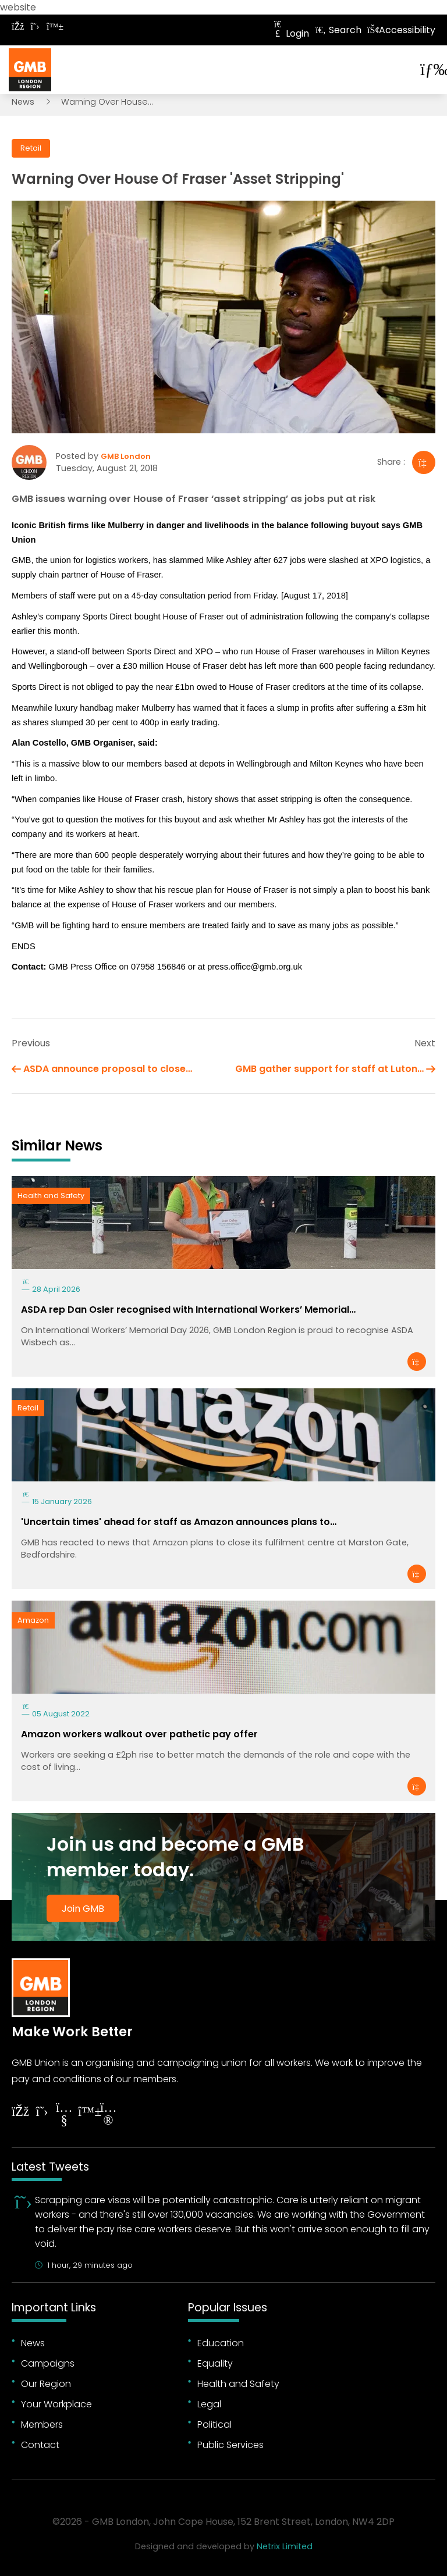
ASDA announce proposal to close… (107, 1068)
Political (214, 2424)
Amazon (33, 1620)
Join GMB (83, 1908)
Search (338, 30)
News (23, 102)
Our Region (46, 2383)
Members (42, 2424)
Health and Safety (50, 1195)
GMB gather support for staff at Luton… (329, 1068)
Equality (215, 2363)
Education (220, 2343)
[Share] (423, 462)
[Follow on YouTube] (64, 2115)
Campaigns (47, 2363)
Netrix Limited (285, 2546)
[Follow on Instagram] (108, 2115)
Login (290, 33)
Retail (30, 148)
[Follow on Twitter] (35, 26)
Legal (209, 2404)
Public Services (230, 2445)
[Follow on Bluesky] (52, 26)
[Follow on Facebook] (17, 26)
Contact (40, 2445)
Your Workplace (56, 2404)
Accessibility (401, 30)
